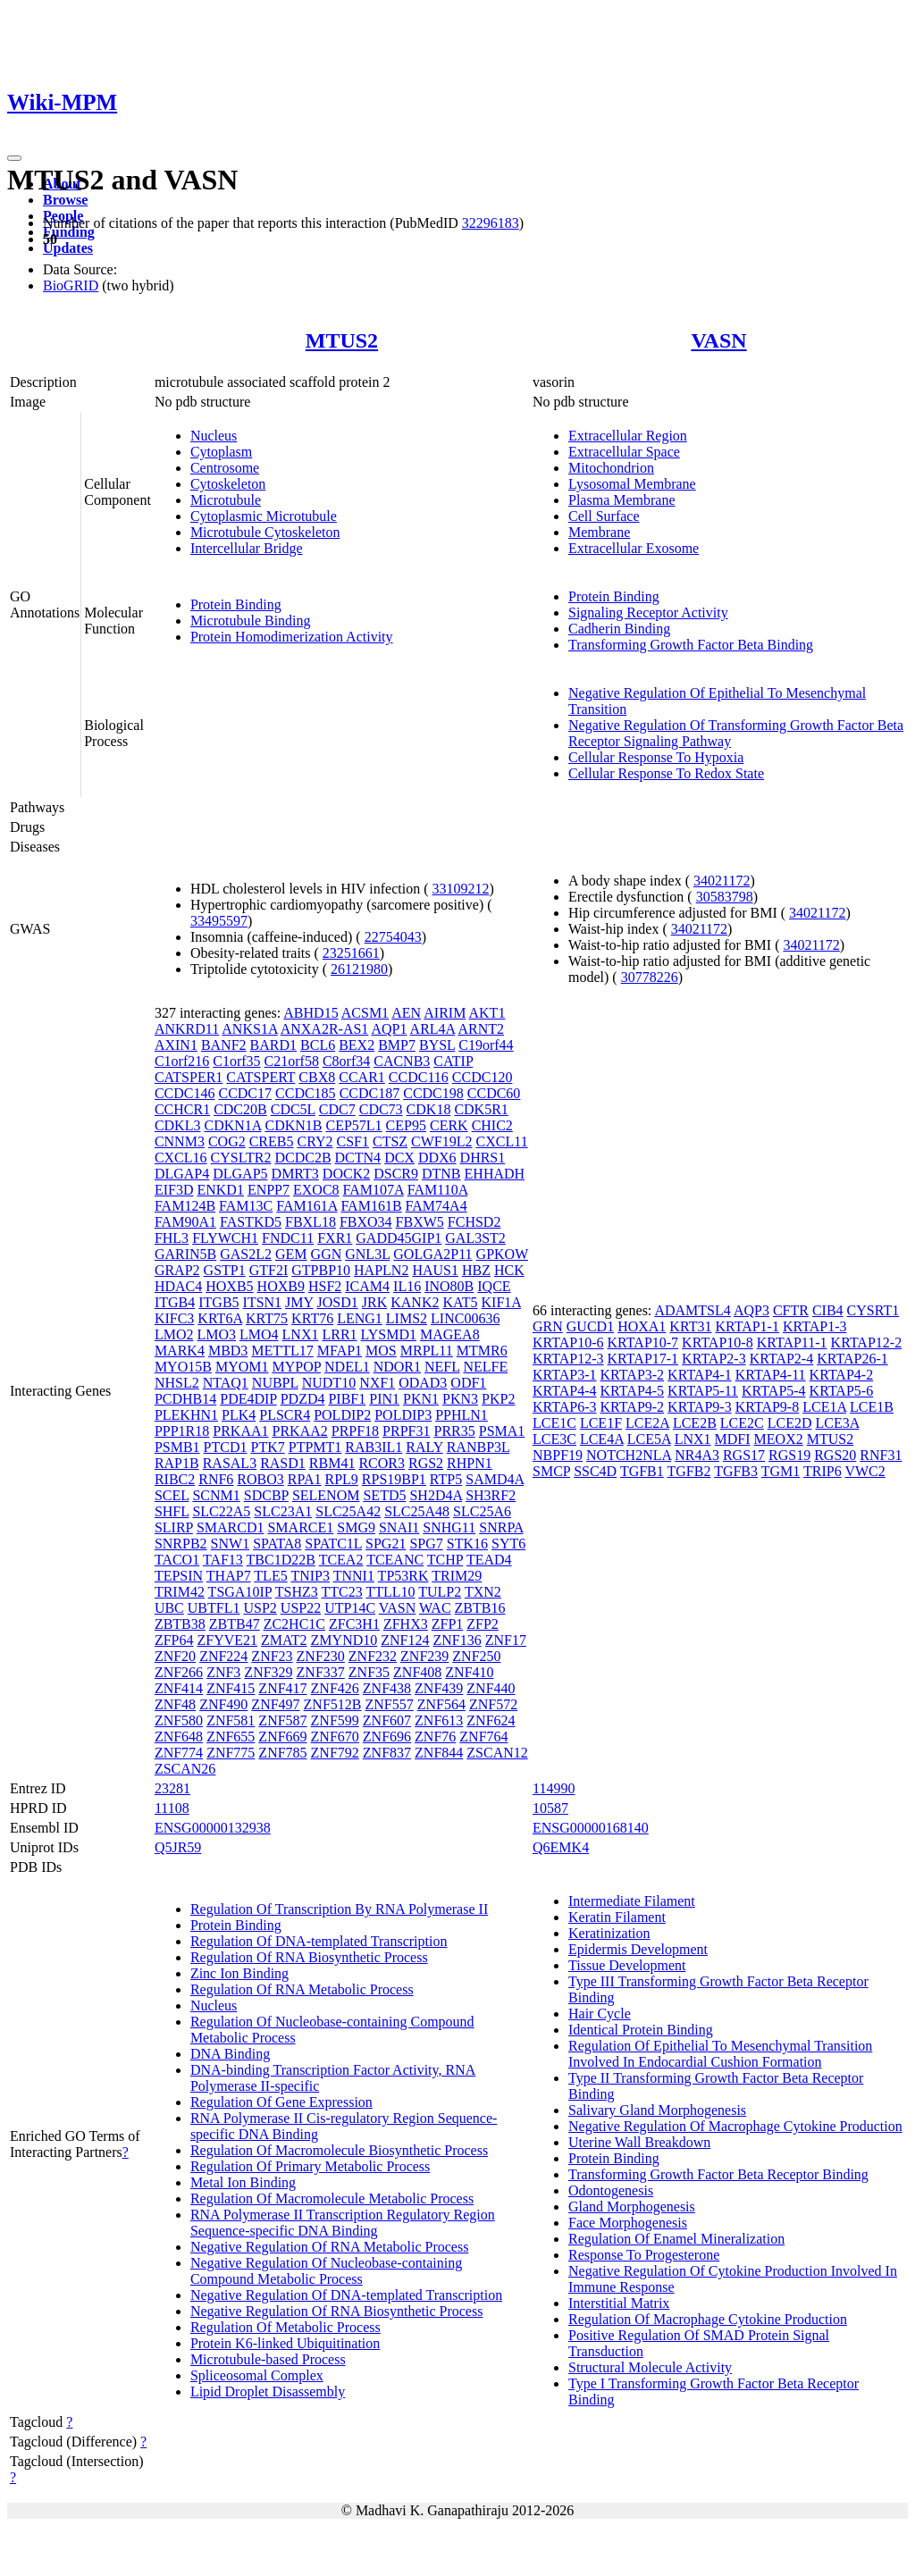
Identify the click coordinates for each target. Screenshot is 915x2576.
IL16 (407, 1286)
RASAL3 (229, 1463)
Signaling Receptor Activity (648, 612)
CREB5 (271, 1141)
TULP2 (439, 1591)
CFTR (791, 1310)
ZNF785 (282, 1752)
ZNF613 (439, 1720)
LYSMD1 (388, 1334)
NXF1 (377, 1382)
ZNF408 (417, 1672)
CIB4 (828, 1310)
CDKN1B (293, 1125)
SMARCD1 (230, 1527)
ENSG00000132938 (213, 1827)
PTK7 (268, 1447)
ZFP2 (482, 1624)
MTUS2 (342, 340)
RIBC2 (175, 1479)
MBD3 (228, 1350)
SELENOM (326, 1495)
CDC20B (240, 1109)
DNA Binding (230, 2053)
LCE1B (872, 1406)
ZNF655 (230, 1736)
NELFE (485, 1366)
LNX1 (300, 1334)
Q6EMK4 (561, 1847)
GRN (548, 1326)
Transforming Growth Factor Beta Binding (690, 644)
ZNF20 (175, 1656)
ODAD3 (423, 1382)
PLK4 (239, 1414)
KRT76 (312, 1318)
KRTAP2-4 (782, 1358)
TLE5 (270, 1575)
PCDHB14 (185, 1398)
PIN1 (384, 1398)
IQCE (493, 1286)
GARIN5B (185, 1254)
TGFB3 (736, 1471)
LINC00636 (465, 1318)
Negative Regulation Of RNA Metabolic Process (329, 2246)
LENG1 (359, 1318)
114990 (554, 1788)
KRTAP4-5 (632, 1390)
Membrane (599, 532)
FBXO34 (366, 1221)
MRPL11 (426, 1350)
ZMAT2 (284, 1640)
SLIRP (174, 1527)
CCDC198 (433, 1093)
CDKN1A (232, 1125)
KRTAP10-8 (717, 1342)
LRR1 (339, 1334)
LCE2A (647, 1423)
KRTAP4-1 (699, 1374)
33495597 (219, 920)
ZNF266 (179, 1672)
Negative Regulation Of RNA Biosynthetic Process (336, 2311)
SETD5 (384, 1495)
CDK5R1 (481, 1109)
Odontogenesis (610, 2190)
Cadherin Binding (619, 628)
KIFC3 (174, 1318)
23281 (172, 1788)
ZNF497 (275, 1704)
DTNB (441, 1173)
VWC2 (864, 1471)
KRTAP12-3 (568, 1358)
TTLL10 (390, 1591)
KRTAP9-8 (767, 1406)
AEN (406, 1012)
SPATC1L (333, 1543)
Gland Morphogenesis (631, 2206)
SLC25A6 (482, 1511)
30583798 (724, 896)
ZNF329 (268, 1672)
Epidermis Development (638, 1949)
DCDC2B (302, 1157)
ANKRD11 (187, 1028)
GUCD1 (590, 1326)
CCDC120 (482, 1077)
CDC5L (293, 1109)
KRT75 (267, 1318)
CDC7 (337, 1109)
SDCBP (266, 1495)
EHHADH (495, 1173)
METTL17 (282, 1350)
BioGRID (70, 285)
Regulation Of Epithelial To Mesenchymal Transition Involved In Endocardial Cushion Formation (720, 2053)
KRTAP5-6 (842, 1390)
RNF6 (215, 1479)
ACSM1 (365, 1012)
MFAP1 (339, 1350)
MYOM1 (242, 1366)
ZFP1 (448, 1624)
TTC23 (341, 1591)
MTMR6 (482, 1350)
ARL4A (433, 1028)
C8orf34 (346, 1061)
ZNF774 (179, 1752)
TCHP (445, 1559)
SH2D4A (435, 1495)
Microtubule (225, 500)
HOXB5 (229, 1286)
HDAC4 (178, 1286)
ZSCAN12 (496, 1752)
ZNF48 (175, 1704)
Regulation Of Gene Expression (281, 2102)
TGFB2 (689, 1471)
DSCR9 (396, 1173)
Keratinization (609, 1933)
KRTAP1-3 (815, 1326)
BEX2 (356, 1045)
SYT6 (508, 1543)
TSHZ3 (296, 1591)
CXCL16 (181, 1157)
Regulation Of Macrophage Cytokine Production (707, 2319)
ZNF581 (230, 1720)
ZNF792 (335, 1752)
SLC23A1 (283, 1511)
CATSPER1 (188, 1077)
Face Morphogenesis (627, 2222)
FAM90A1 (185, 1221)
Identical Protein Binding (640, 2029)
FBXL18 (310, 1221)
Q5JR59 (178, 1847)
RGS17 (744, 1455)
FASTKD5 (250, 1221)
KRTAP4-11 (770, 1374)
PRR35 (453, 1431)
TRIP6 (822, 1471)
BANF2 (224, 1045)
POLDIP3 (403, 1414)
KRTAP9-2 (632, 1406)
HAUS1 (435, 1270)
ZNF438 (387, 1688)
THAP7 (228, 1575)
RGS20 (835, 1455)
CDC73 (381, 1109)
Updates (68, 248)
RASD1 (283, 1463)
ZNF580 (179, 1720)
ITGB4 (175, 1302)
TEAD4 (489, 1559)
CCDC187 (370, 1093)
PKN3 (460, 1398)
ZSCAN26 (185, 1768)
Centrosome (224, 467)
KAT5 (459, 1302)
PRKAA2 (300, 1431)
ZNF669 (282, 1736)
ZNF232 (372, 1656)
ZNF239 (424, 1656)
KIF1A (501, 1302)
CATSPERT (260, 1077)
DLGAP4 (182, 1173)
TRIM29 (457, 1575)
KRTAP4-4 (565, 1390)
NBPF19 (558, 1455)
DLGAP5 (240, 1173)
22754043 (393, 936)
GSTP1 (225, 1270)
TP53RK (403, 1575)
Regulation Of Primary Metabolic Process (310, 2166)
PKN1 (421, 1398)
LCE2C (742, 1423)
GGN (326, 1254)
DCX (399, 1157)
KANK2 (414, 1302)
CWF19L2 (441, 1141)
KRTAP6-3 (565, 1406)
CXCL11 (502, 1141)
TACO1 (177, 1559)
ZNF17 (505, 1640)
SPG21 (385, 1543)
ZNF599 (335, 1720)
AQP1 (389, 1028)
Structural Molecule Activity (650, 2367)
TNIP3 (310, 1575)
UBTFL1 (214, 1607)
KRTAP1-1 (747, 1326)
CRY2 (314, 1141)
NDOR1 (397, 1366)
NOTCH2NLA (628, 1455)
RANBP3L (478, 1447)
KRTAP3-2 (632, 1374)
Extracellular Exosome (633, 548)
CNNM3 (180, 1141)
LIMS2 (406, 1318)
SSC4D (595, 1471)
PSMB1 (177, 1447)
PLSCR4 (284, 1414)
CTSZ (390, 1141)
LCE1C (554, 1423)
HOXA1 (641, 1326)
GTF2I (269, 1270)
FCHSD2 (474, 1221)
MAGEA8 (450, 1334)
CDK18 (429, 1109)
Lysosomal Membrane (632, 483)
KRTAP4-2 (842, 1374)
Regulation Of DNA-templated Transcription (319, 1941)
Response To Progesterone (643, 2254)
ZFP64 (174, 1640)
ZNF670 (335, 1736)
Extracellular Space (624, 451)
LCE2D (790, 1423)
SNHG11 (449, 1527)
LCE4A (602, 1439)
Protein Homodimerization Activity (291, 636)
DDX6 (437, 1157)
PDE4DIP (248, 1398)
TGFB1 (642, 1471)
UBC (169, 1607)
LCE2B (695, 1423)
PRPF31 (406, 1431)
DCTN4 (358, 1157)
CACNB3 (402, 1061)
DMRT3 (295, 1173)
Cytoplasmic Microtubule (263, 516)
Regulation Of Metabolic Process (285, 2327)
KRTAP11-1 (792, 1342)
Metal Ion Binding (243, 2182)
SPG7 (425, 1543)
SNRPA (501, 1527)
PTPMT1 (315, 1447)
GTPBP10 (320, 1270)
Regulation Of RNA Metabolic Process (302, 1989)
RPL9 (340, 1479)
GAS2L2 (246, 1254)
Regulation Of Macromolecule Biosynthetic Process (339, 2150)
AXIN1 (176, 1045)
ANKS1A (249, 1028)
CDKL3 (178, 1125)
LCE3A (837, 1423)
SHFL (172, 1511)
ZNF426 (335, 1688)
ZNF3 (223, 1672)
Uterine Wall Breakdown (639, 2142)
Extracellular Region (627, 435)
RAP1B (177, 1463)
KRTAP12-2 (866, 1342)
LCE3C (554, 1439)
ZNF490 (223, 1704)
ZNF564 (441, 1704)
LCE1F (601, 1423)
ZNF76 (435, 1736)
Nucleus (213, 435)
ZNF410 (469, 1672)
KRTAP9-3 (699, 1406)
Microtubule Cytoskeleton (265, 532)
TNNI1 (353, 1575)
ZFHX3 (405, 1624)
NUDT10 (329, 1382)
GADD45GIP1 (398, 1238)
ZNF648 (179, 1736)
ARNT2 (481, 1028)
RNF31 (881, 1455)
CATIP (453, 1061)
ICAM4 (367, 1286)
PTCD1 (226, 1447)
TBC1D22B (281, 1559)
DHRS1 (483, 1157)
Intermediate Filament (631, 1901)
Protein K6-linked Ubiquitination (285, 2343)
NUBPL (275, 1382)
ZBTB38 (180, 1624)
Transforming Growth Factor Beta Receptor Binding (718, 2174)
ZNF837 (387, 1752)
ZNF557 (389, 1704)
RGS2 (425, 1463)
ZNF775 (230, 1752)
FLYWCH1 (225, 1238)
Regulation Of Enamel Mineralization (676, 2238)
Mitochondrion (611, 467)
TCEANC (395, 1559)
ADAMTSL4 (692, 1310)
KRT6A (219, 1318)
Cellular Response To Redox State (666, 773)
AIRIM (445, 1012)
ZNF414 (179, 1688)
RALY (424, 1447)
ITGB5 (218, 1302)
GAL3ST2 (475, 1238)
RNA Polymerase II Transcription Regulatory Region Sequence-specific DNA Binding (342, 2222)
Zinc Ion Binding (239, 1973)
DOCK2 (346, 1173)
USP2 (259, 1607)
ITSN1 (262, 1302)
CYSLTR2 (241, 1157)
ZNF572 (493, 1704)
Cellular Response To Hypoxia (655, 757)
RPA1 (305, 1479)
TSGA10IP (240, 1591)
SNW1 (230, 1543)
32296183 (490, 223)
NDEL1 (347, 1366)
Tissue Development (626, 1965)
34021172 (721, 880)
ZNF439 (439, 1688)
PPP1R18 (182, 1431)
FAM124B (185, 1205)
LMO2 (174, 1334)
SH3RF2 (491, 1495)
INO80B (449, 1286)
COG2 (227, 1141)
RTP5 (446, 1479)
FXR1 (334, 1238)
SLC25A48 (416, 1511)
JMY (299, 1302)
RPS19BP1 (394, 1479)
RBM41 (332, 1463)
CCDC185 (305, 1093)
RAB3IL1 (373, 1447)
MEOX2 (778, 1439)
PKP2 (498, 1398)
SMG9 (356, 1527)
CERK (449, 1125)
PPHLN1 (461, 1414)
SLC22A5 (221, 1511)
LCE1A (824, 1406)
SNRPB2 (181, 1543)
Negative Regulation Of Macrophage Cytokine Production (735, 2126)
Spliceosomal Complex (256, 2375)
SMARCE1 (300, 1527)
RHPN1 (469, 1463)
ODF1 (468, 1382)
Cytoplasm (221, 451)
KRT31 (690, 1326)
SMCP (551, 1471)
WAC (435, 1607)
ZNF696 (387, 1736)
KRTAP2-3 (714, 1358)
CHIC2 (492, 1125)
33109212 (460, 888)
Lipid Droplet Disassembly (267, 2391)
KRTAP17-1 (643, 1358)
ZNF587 (282, 1720)
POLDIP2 (342, 1414)
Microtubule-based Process (268, 2359)
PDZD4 (303, 1398)
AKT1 (487, 1012)
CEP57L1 (353, 1125)
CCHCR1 (182, 1109)
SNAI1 (399, 1527)
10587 (550, 1808)
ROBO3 (260, 1479)
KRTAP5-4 (774, 1390)
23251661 (351, 953)
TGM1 (781, 1471)
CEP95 (406, 1125)
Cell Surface (604, 516)
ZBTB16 (480, 1607)
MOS (381, 1350)
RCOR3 (381, 1463)
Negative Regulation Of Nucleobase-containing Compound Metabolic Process (326, 2271)
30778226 (649, 977)
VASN (718, 340)
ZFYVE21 (227, 1640)
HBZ (476, 1270)
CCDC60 (494, 1093)
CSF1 (353, 1141)
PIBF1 (346, 1398)
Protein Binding (235, 604)
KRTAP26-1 (852, 1358)
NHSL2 (177, 1382)
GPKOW (502, 1254)
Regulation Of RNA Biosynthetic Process (309, 1957)
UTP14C (349, 1607)
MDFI (733, 1439)
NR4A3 (697, 1455)
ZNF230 (321, 1656)
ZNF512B (333, 1704)
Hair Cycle (599, 2013)
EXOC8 (316, 1189)
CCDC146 (185, 1093)
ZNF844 (439, 1752)
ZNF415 (230, 1688)
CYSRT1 (873, 1310)
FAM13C (246, 1205)
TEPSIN (179, 1575)
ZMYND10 (344, 1640)
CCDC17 (245, 1093)
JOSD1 (337, 1302)
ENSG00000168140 (591, 1827)
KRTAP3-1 (565, 1374)
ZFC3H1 (354, 1624)
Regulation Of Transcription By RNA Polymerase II (339, 1909)
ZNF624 (490, 1720)
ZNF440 (490, 1688)
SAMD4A (495, 1479)
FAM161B (370, 1205)
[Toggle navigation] (14, 158)
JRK (374, 1302)
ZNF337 (321, 1672)
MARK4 (180, 1350)
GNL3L (367, 1254)
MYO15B (183, 1366)
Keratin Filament (617, 1917)
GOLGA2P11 (432, 1254)
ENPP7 (269, 1189)
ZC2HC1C (294, 1624)
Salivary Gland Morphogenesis (657, 2110)
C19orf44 (485, 1045)
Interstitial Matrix (618, 2303)
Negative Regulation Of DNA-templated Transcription (346, 2295)
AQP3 (751, 1310)
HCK (509, 1270)
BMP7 (397, 1045)
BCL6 (317, 1045)
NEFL (441, 1366)
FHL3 (172, 1238)
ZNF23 (271, 1656)
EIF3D (174, 1189)
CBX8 (316, 1077)
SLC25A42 (348, 1511)
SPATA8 (277, 1543)
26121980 (359, 969)
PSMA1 (502, 1431)
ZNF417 (282, 1688)
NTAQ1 (225, 1382)
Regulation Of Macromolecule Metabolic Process (332, 2198)
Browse (65, 199)
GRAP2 (177, 1270)
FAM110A (437, 1189)
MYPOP (296, 1366)
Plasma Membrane (622, 500)
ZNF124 (405, 1640)
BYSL (437, 1045)
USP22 (301, 1607)
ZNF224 (223, 1656)
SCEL (172, 1495)
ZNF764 (483, 1736)
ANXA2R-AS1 (325, 1028)
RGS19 (789, 1455)
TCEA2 (341, 1559)
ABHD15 (310, 1012)
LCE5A (649, 1439)
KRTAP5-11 (702, 1390)
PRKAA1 (240, 1431)
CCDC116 (419, 1077)
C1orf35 (236, 1061)
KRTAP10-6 (568, 1342)
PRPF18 (355, 1431)
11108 (172, 1808)
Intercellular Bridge (246, 548)
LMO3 (216, 1334)
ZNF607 (387, 1720)
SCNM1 (215, 1495)
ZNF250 (476, 1656)
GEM (291, 1254)
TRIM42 (180, 1591)
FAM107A (373, 1189)
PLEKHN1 (186, 1414)
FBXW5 (420, 1221)
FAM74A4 (436, 1205)
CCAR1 (362, 1077)
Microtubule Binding (250, 620)
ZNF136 (457, 1640)
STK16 (467, 1543)
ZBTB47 (234, 1624)
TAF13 (223, 1559)
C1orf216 (182, 1061)
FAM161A (306, 1205)
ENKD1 (220, 1189)
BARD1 (273, 1045)
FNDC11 (288, 1238)
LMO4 (259, 1334)
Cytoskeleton (227, 483)
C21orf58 (291, 1061)
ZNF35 (369, 1672)
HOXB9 (281, 1286)
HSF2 (324, 1286)
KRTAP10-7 (643, 1342)
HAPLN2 (381, 1270)
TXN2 (483, 1591)
